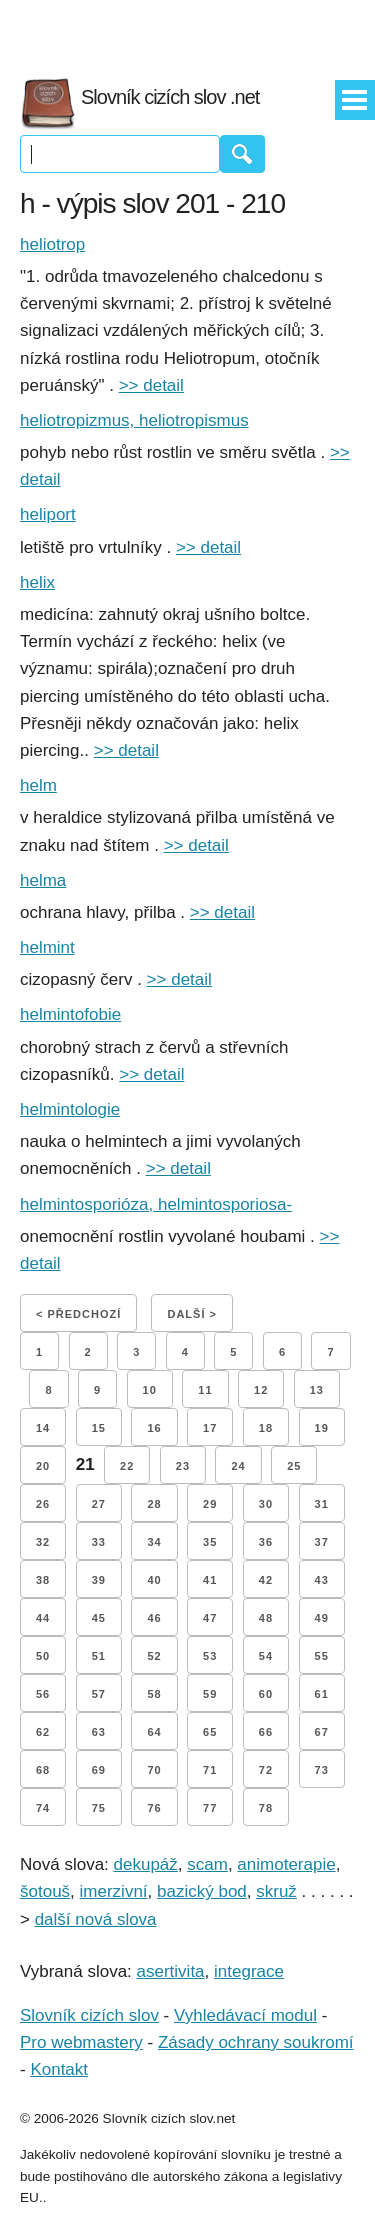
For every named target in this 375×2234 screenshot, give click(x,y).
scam (207, 1864)
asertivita (171, 1971)
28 (154, 1504)
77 (210, 1808)
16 (154, 1428)
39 (99, 1580)
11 (205, 1390)
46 (154, 1618)
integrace (249, 1971)
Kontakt (59, 2069)
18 (266, 1428)
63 (99, 1732)
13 (317, 1390)
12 (261, 1390)
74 (43, 1808)
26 (43, 1504)
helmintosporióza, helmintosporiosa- (156, 1204)
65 (210, 1732)
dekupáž (146, 1864)
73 (322, 1770)
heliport (48, 514)
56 (43, 1694)
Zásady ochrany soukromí (256, 2042)
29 (210, 1504)
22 (127, 1466)
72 (266, 1770)
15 (99, 1428)
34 (154, 1542)
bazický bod (202, 1891)
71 (210, 1770)
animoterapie (286, 1864)
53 (210, 1656)
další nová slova (96, 1919)
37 (322, 1542)
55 (322, 1656)
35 (210, 1542)
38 (43, 1580)
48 (266, 1618)
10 (150, 1390)
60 (266, 1694)
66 (266, 1732)
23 (183, 1466)
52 (154, 1656)
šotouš (45, 1891)
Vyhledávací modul (245, 2015)
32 (43, 1542)
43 (322, 1580)
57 (99, 1694)
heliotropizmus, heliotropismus (134, 420)
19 (322, 1428)
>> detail (151, 385)
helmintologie (70, 1109)
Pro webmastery (81, 2042)
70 (154, 1770)
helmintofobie (70, 1014)
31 (322, 1504)
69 (99, 1770)
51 (99, 1656)
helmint (47, 947)
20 (43, 1466)
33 (99, 1542)
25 (294, 1466)
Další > (191, 1314)
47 (210, 1618)
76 (154, 1808)
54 (266, 1656)
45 (99, 1618)
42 (266, 1580)
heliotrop (52, 244)
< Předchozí (78, 1314)
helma (43, 880)
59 (210, 1694)
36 (266, 1542)
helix (37, 582)
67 (322, 1732)
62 (43, 1732)
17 (210, 1428)
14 (43, 1428)
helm (38, 785)
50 (43, 1656)
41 (210, 1580)
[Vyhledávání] (120, 154)
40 (154, 1580)
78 (266, 1808)
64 (154, 1732)
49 (322, 1618)
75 (99, 1808)
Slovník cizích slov (89, 2015)
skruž (276, 1891)
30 (266, 1504)
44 (43, 1618)
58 (154, 1694)
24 (238, 1466)
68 (43, 1770)
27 (99, 1504)
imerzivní (114, 1891)
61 (322, 1694)
